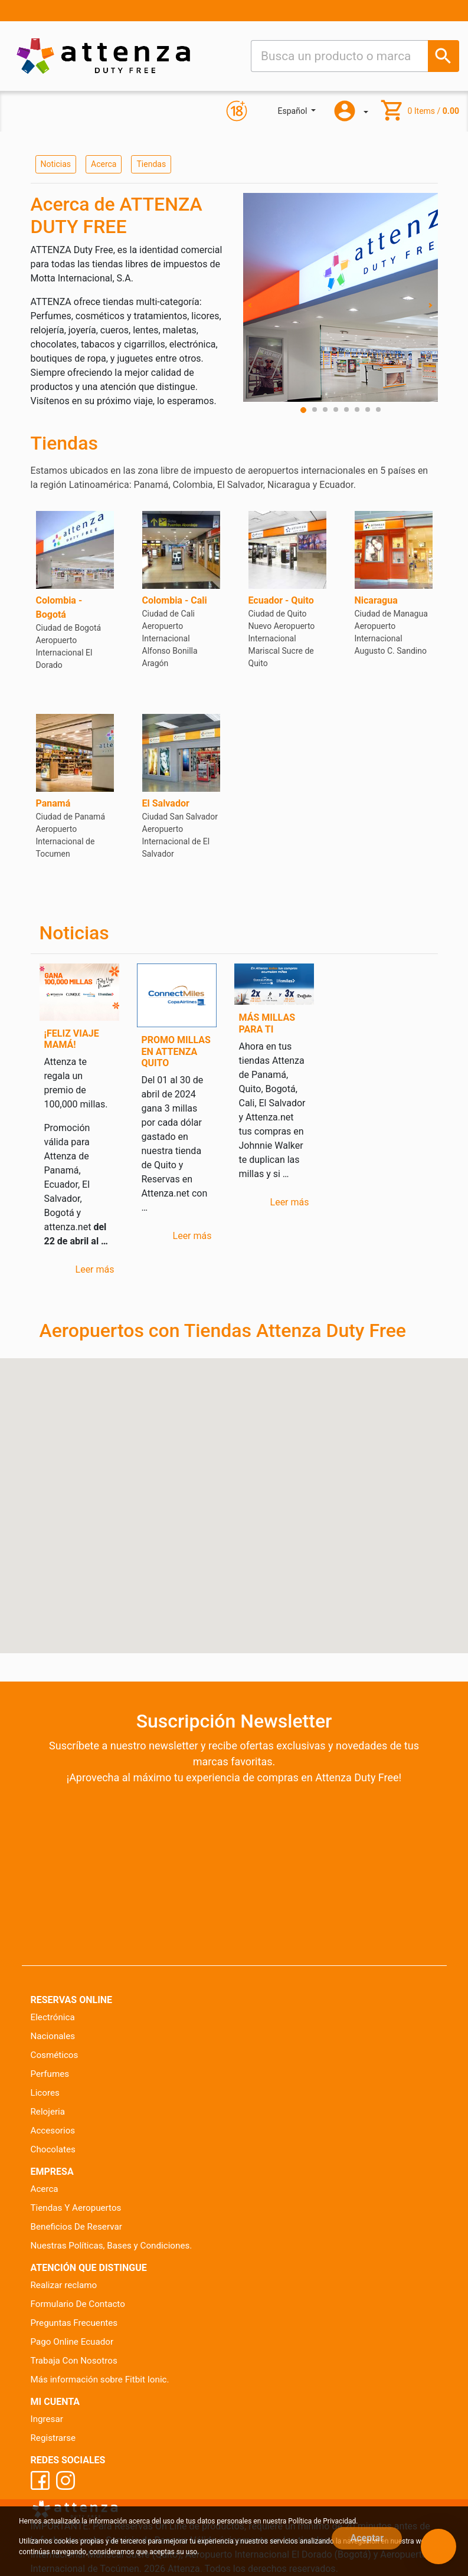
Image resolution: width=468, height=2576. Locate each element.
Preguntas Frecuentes (74, 2323)
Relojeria (48, 2111)
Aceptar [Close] (367, 2538)
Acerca (103, 164)
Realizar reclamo (64, 2285)
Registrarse (53, 2438)
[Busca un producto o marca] (443, 55)
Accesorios (53, 2130)
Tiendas (151, 164)
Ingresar (47, 2419)
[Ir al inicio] (103, 56)
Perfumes (50, 2074)
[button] (263, 1463)
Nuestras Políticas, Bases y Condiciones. (111, 2245)
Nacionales (53, 2036)
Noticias (56, 164)
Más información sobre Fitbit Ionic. (100, 2379)
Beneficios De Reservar (76, 2226)
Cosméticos (54, 2055)
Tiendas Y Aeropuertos (76, 2208)
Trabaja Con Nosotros (74, 2360)
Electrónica (53, 2017)
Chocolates (53, 2149)
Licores (45, 2092)
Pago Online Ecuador (72, 2341)
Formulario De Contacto (78, 2304)
